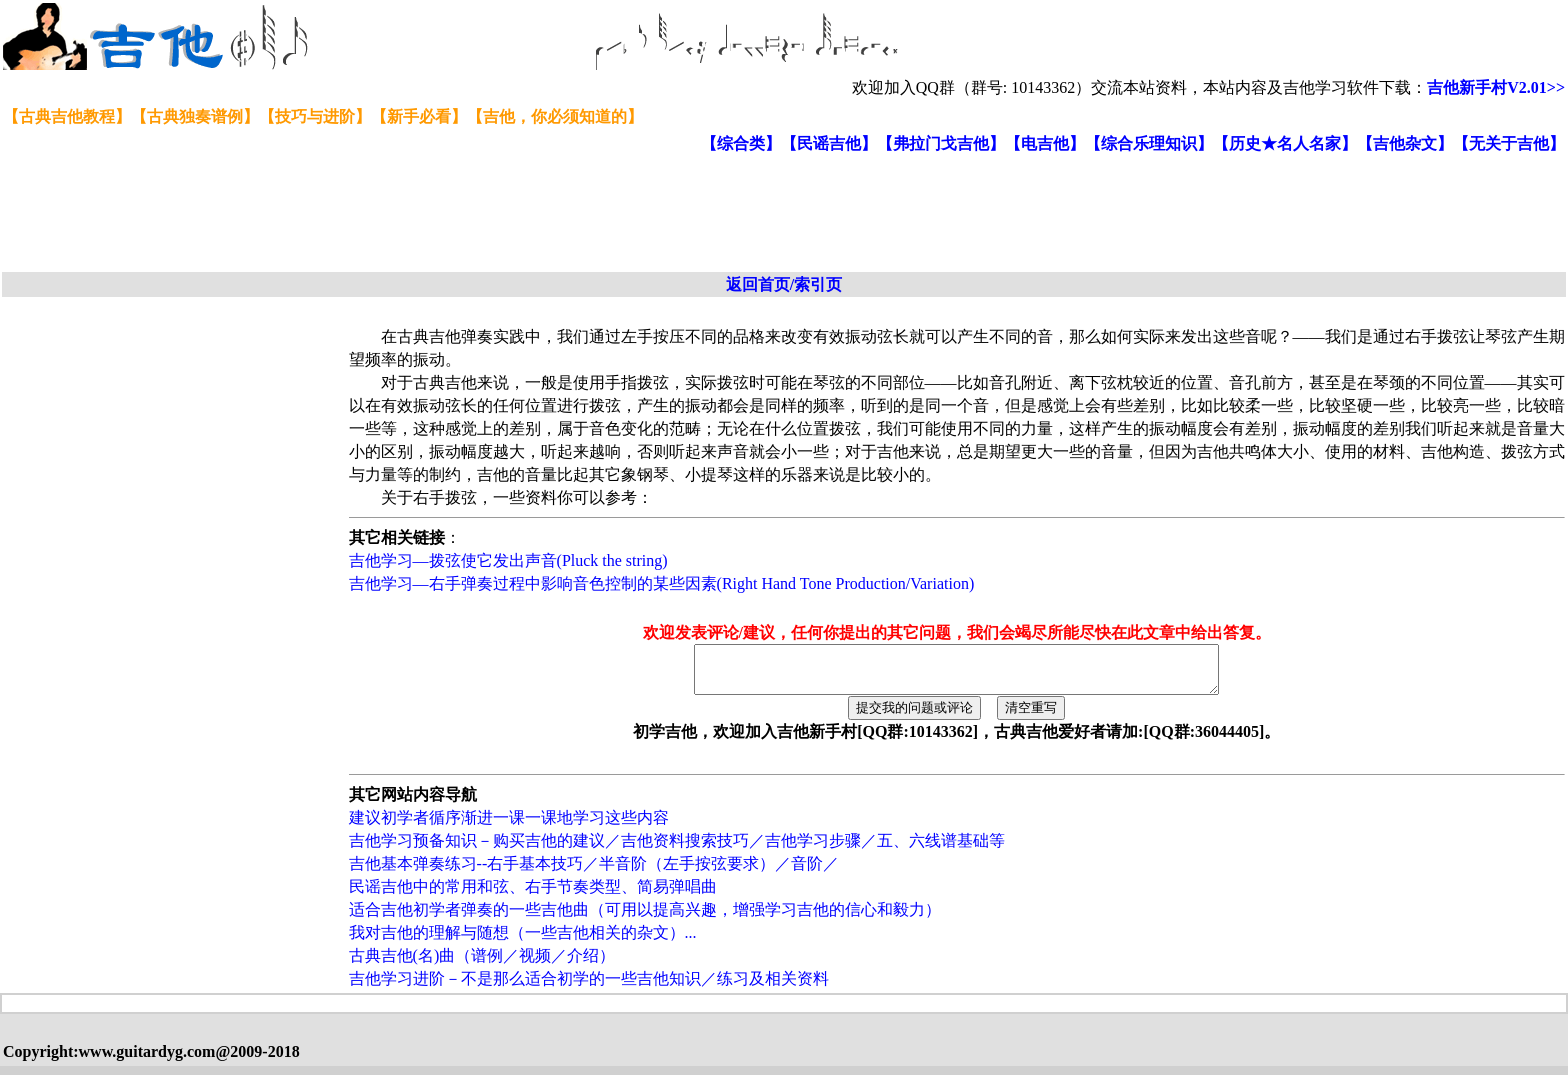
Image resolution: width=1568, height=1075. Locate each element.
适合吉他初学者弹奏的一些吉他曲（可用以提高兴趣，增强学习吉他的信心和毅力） (645, 918)
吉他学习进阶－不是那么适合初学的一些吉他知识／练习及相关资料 (589, 987)
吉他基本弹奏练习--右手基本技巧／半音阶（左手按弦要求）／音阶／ (594, 872)
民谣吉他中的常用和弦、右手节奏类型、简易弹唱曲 (533, 895)
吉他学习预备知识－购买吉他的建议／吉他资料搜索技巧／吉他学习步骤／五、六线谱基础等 (677, 849)
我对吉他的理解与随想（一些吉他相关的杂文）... (523, 941)
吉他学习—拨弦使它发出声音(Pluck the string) (508, 560)
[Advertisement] (488, 214)
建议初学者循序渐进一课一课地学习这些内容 (509, 826)
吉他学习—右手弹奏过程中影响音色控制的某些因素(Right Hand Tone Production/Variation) (662, 583)
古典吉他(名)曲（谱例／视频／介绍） (482, 964)
